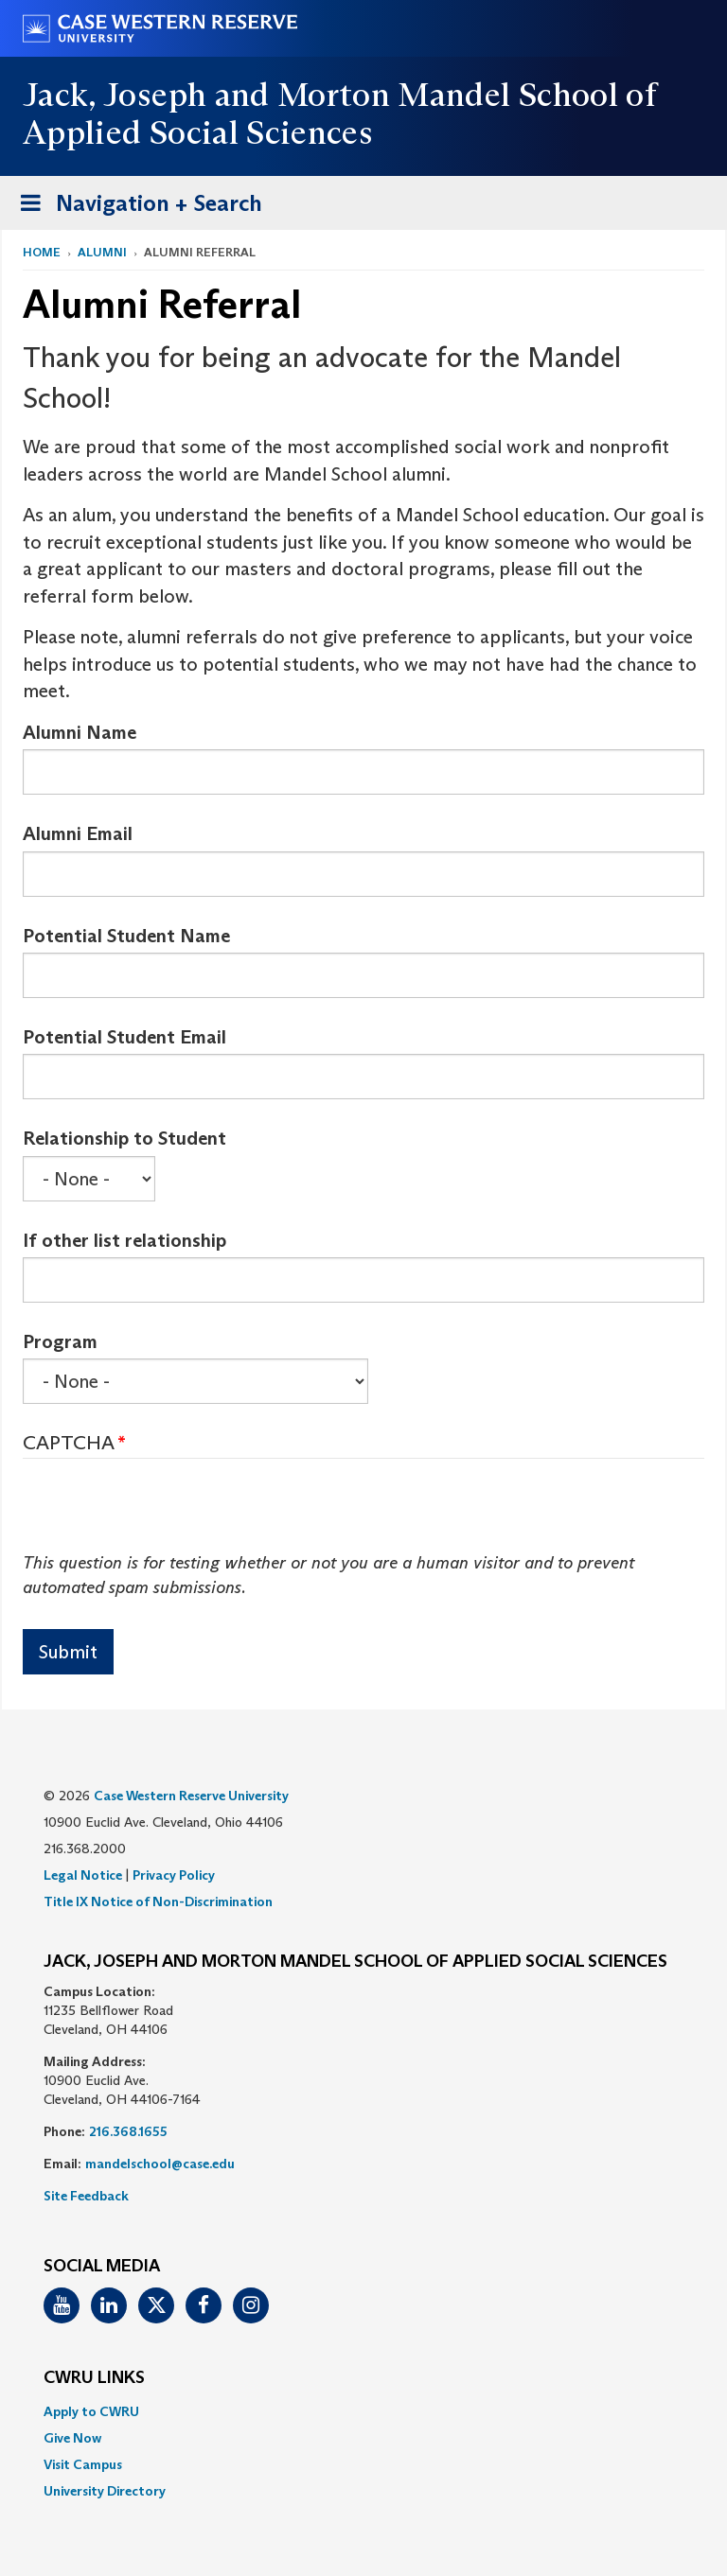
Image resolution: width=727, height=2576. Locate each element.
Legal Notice (83, 1875)
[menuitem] (363, 2411)
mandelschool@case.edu (160, 2163)
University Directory (105, 2490)
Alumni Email (78, 833)
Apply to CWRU (91, 2411)
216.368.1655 (128, 2131)
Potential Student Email (124, 1036)
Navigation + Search (135, 207)
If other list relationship (124, 1240)
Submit (68, 1651)
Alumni (102, 252)
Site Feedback (86, 2195)
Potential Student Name (126, 935)
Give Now (72, 2437)
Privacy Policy (174, 1875)
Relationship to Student (124, 1138)
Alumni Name (79, 732)
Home (42, 252)
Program (60, 1341)
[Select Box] (89, 1178)
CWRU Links (94, 2378)
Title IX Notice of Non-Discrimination (158, 1901)
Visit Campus (83, 2464)
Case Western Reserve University (191, 1795)
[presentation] (166, 1514)
